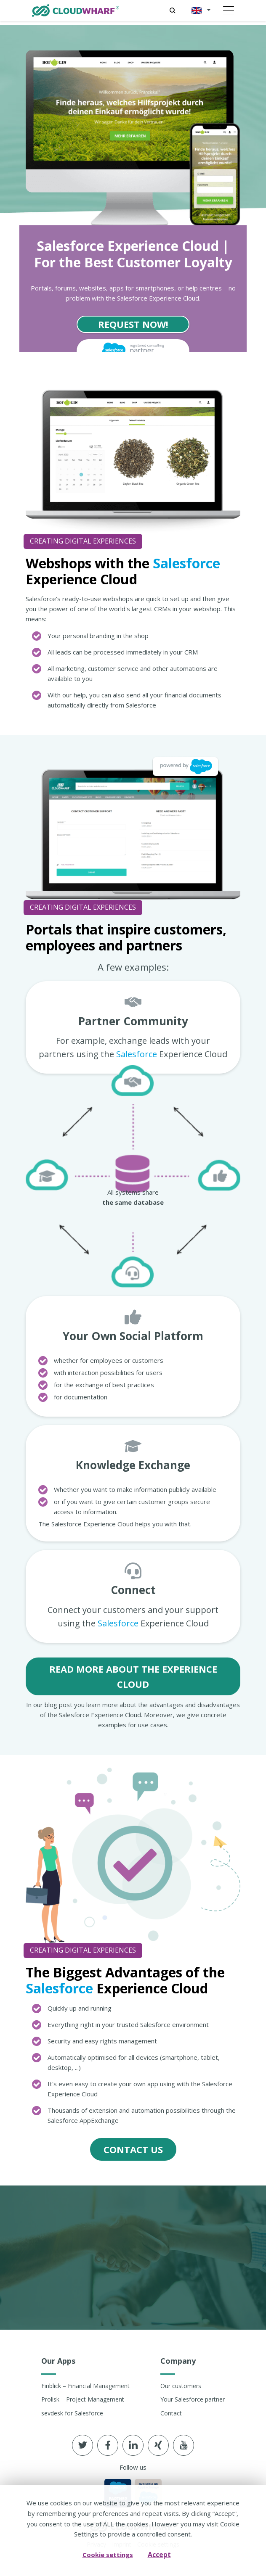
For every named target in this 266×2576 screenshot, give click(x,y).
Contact (171, 2413)
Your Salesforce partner (192, 2399)
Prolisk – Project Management (82, 2399)
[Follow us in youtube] (183, 2445)
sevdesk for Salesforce (72, 2413)
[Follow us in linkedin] (133, 2445)
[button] (199, 10)
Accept (159, 2554)
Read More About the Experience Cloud (133, 1676)
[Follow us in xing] (158, 2445)
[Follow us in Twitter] (82, 2445)
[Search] (172, 10)
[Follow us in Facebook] (107, 2445)
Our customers (180, 2386)
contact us (133, 2149)
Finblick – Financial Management (85, 2386)
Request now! (133, 324)
